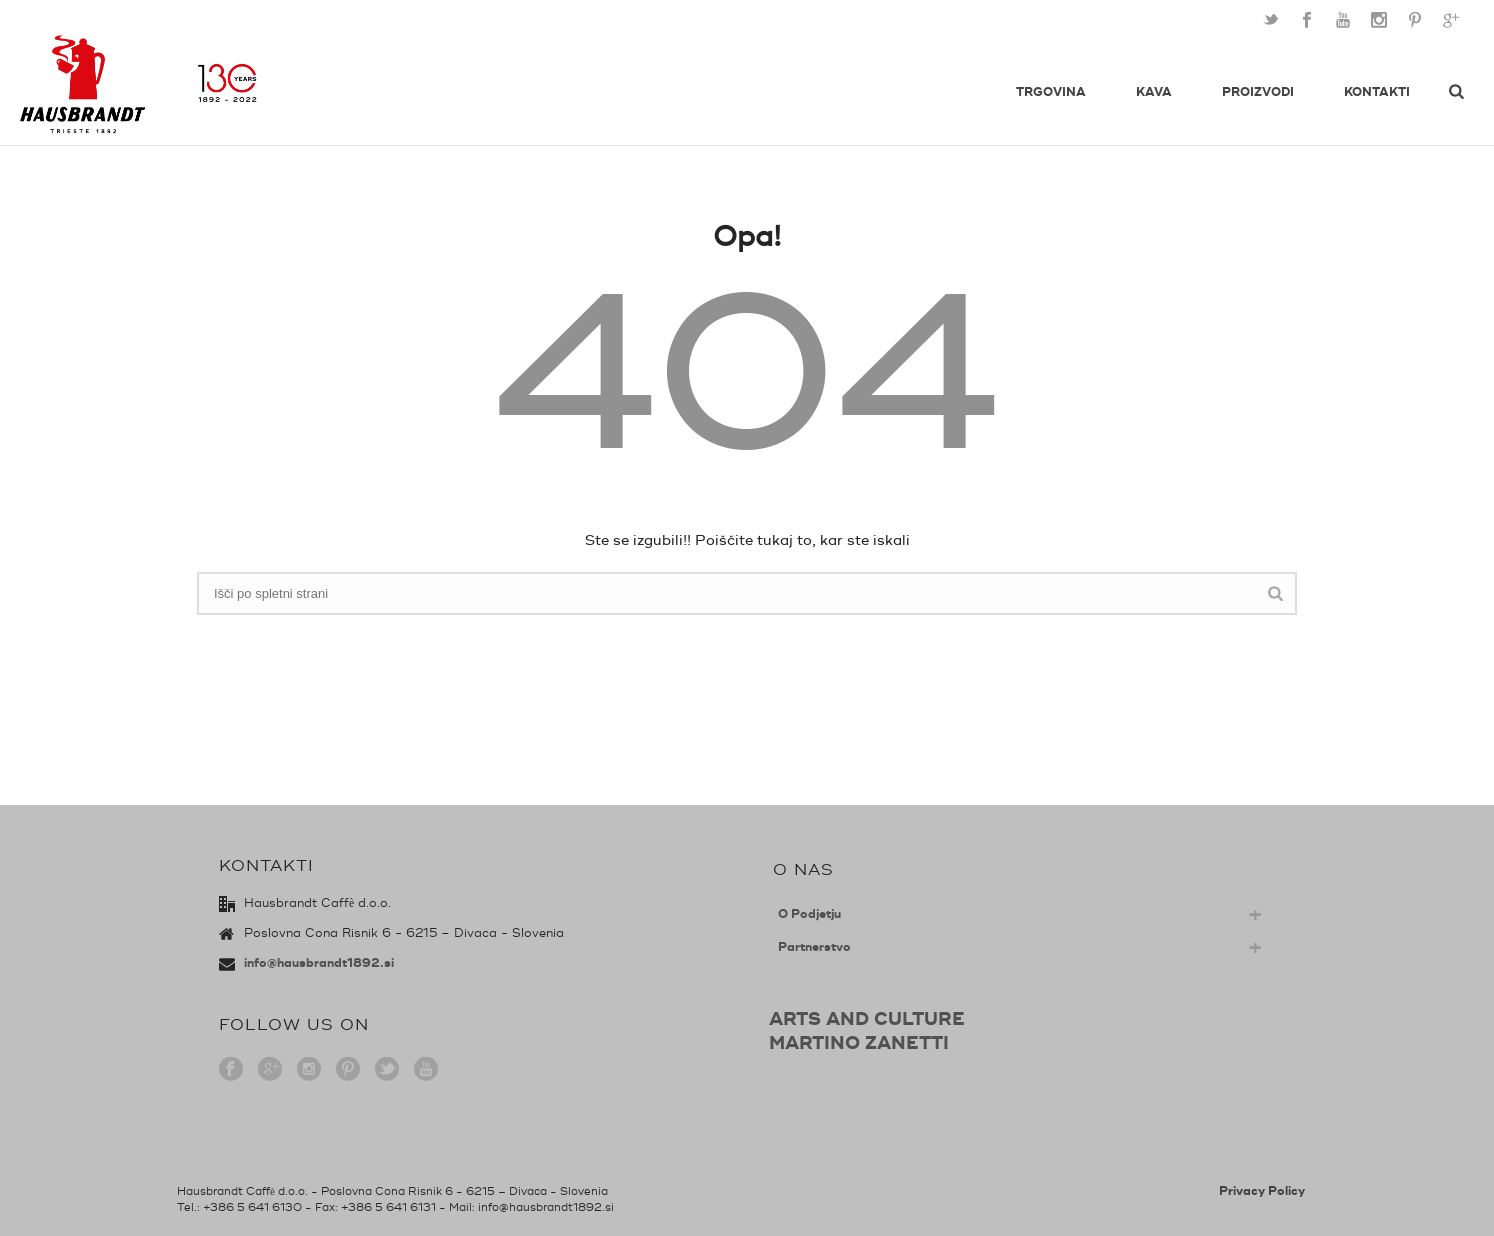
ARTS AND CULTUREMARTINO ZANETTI (867, 1031)
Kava (1154, 92)
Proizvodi (1258, 92)
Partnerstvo (814, 947)
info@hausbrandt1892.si (319, 963)
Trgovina (1051, 92)
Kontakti (1377, 92)
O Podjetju (809, 914)
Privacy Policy (1262, 1191)
